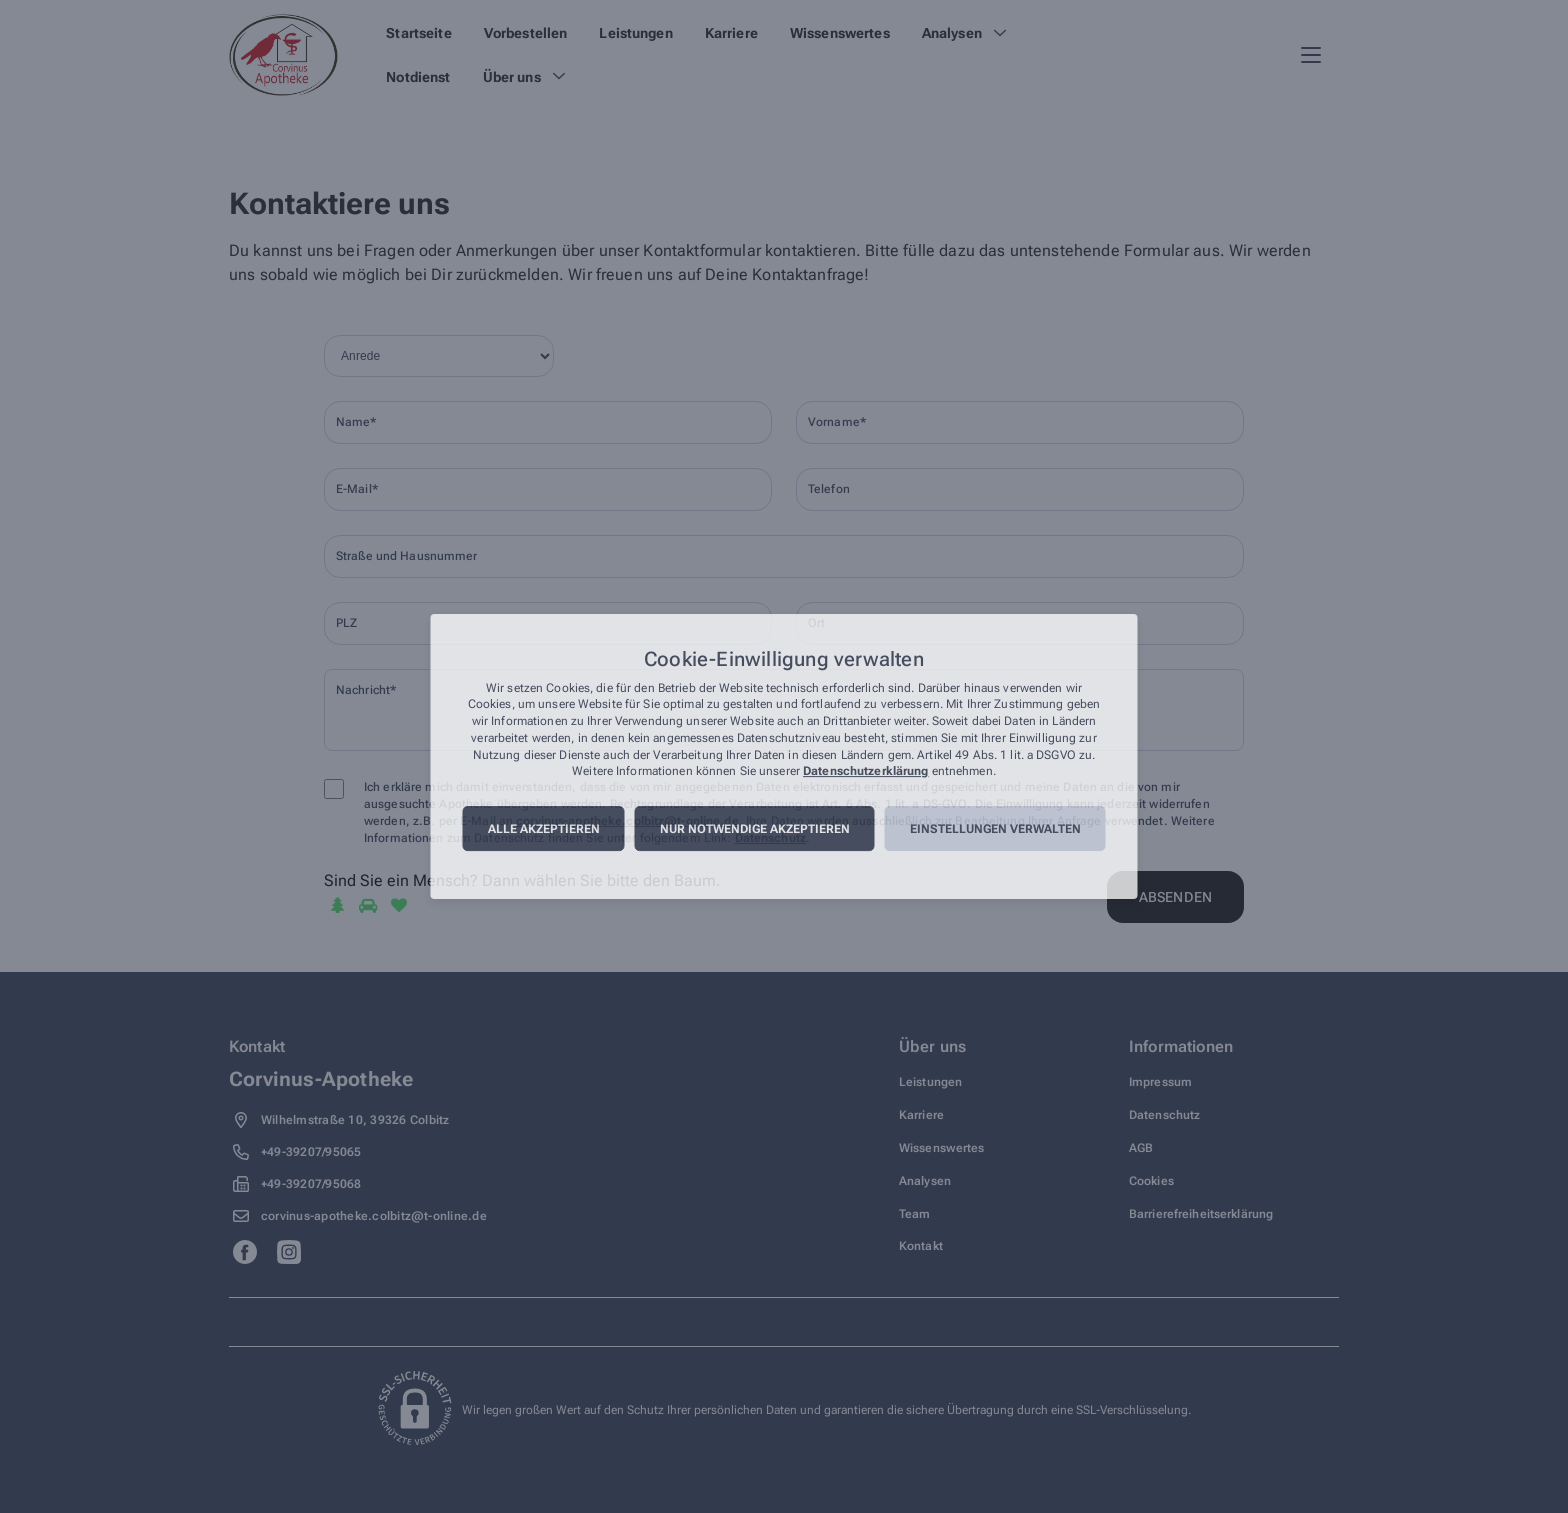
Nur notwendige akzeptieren (755, 829)
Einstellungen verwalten (995, 829)
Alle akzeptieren (544, 829)
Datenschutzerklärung (865, 772)
